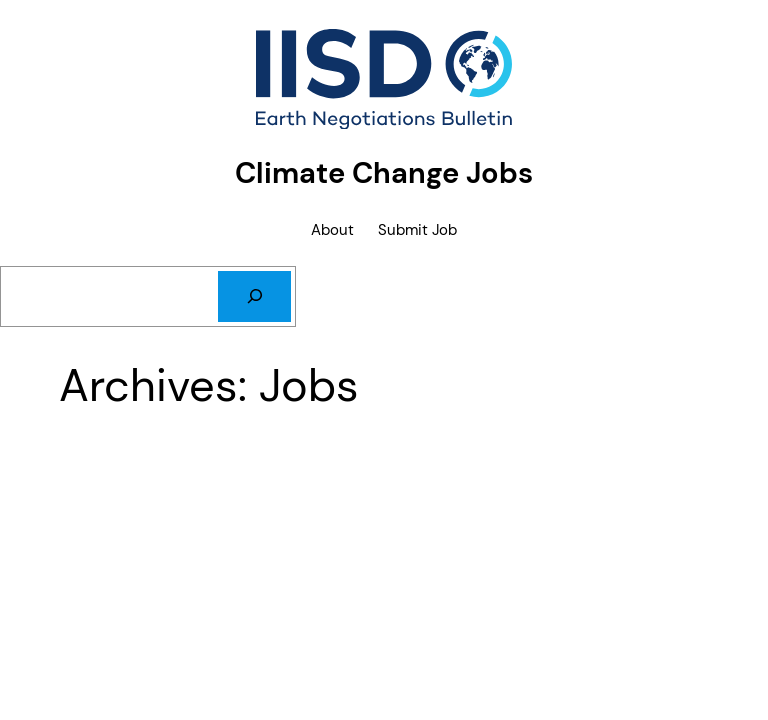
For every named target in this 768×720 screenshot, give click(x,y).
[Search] (254, 296)
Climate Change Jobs (384, 173)
